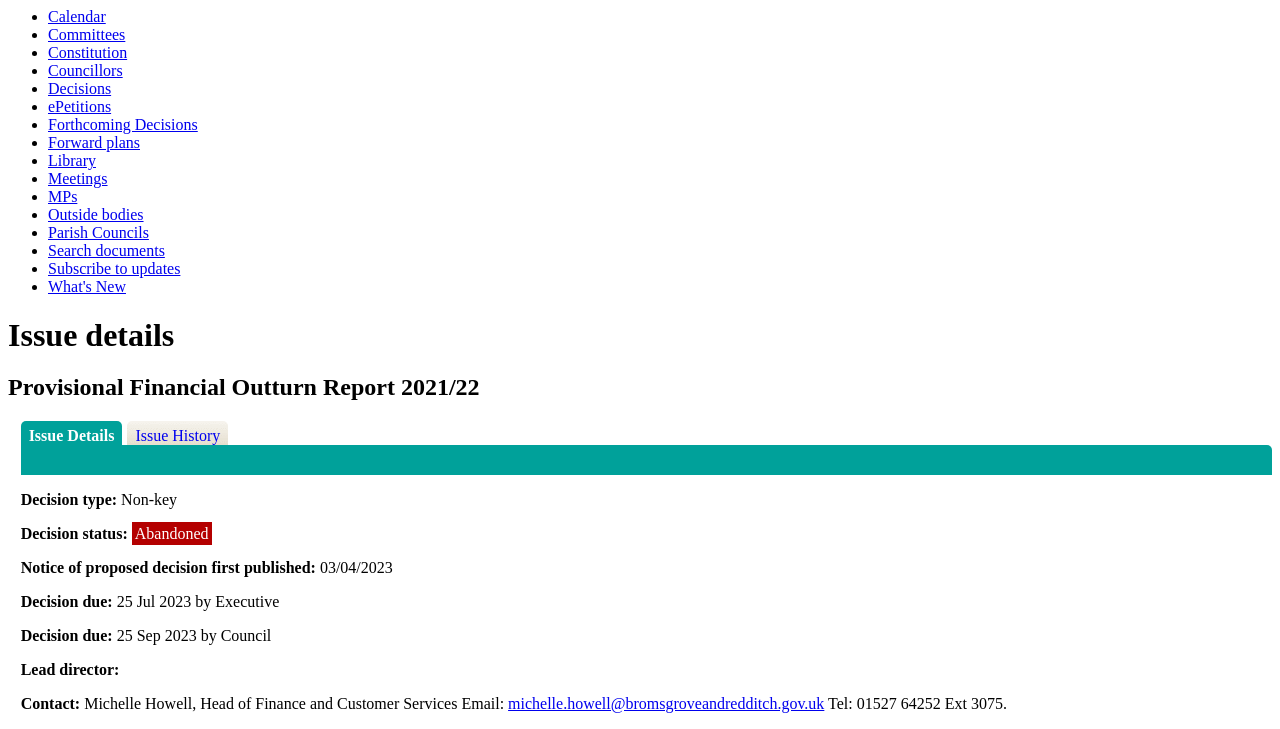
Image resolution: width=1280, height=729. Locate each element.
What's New (87, 286)
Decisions (79, 88)
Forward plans (94, 142)
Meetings (78, 178)
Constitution (87, 52)
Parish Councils (98, 232)
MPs (62, 196)
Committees (86, 34)
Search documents (106, 250)
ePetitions (79, 106)
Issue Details (72, 435)
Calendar (77, 16)
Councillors (85, 70)
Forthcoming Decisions (123, 124)
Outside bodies (96, 214)
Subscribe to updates (114, 268)
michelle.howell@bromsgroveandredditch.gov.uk (666, 703)
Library (72, 160)
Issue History (177, 435)
